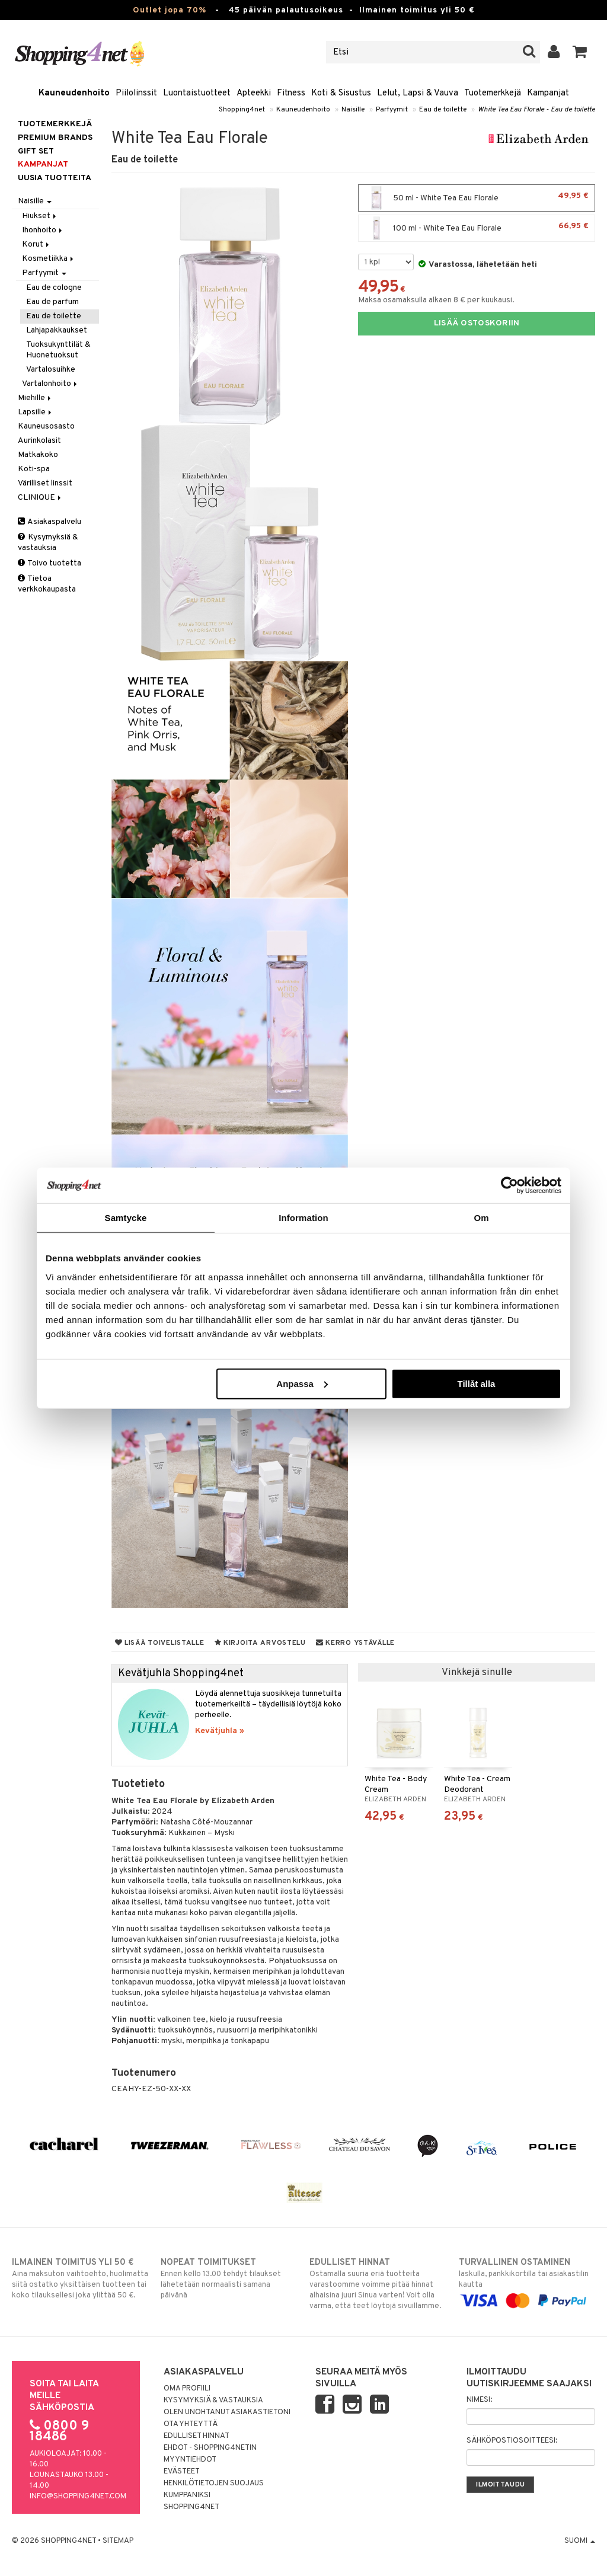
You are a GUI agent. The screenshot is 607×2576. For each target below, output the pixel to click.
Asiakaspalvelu (49, 522)
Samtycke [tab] (126, 1218)
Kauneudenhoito (74, 93)
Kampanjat (548, 93)
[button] (580, 52)
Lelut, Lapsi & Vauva (417, 93)
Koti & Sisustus (341, 93)
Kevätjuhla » (219, 1731)
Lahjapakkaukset (56, 330)
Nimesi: (479, 2400)
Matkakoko (38, 455)
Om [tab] (481, 1218)
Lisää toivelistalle (160, 1643)
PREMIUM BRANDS (55, 138)
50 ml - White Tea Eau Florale (477, 198)
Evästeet (182, 2471)
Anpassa (302, 1383)
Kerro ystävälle (355, 1643)
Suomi (579, 2541)
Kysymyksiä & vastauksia (48, 542)
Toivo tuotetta (49, 563)
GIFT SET (36, 151)
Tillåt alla (476, 1383)
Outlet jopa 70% (169, 10)
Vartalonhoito (50, 384)
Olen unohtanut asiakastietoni (227, 2412)
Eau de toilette (443, 109)
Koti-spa (34, 469)
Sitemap (118, 2541)
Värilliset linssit (45, 483)
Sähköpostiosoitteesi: (512, 2441)
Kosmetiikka (48, 259)
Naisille (353, 109)
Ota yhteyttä (191, 2424)
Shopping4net (242, 109)
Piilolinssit (136, 93)
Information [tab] (303, 1218)
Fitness (291, 93)
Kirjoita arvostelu (260, 1643)
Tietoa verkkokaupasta (47, 584)
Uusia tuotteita (54, 178)
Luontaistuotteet (197, 93)
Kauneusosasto (46, 426)
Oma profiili (187, 2388)
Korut (36, 244)
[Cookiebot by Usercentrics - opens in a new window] (509, 1185)
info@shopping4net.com (78, 2496)
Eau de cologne (54, 288)
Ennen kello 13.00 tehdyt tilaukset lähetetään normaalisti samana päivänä (229, 2278)
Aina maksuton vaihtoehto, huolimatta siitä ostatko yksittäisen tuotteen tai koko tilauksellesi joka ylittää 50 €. (80, 2278)
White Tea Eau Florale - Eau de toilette (536, 109)
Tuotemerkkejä (492, 93)
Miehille (35, 398)
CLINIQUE (40, 498)
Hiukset (40, 216)
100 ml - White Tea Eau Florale (477, 228)
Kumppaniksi (187, 2495)
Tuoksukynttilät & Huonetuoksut (58, 350)
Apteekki (254, 93)
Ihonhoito (43, 230)
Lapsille (35, 412)
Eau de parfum (52, 302)
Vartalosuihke (50, 370)
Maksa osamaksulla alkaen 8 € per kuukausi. (436, 300)
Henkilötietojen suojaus (214, 2483)
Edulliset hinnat (196, 2436)
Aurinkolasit (39, 441)
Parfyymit (392, 109)
